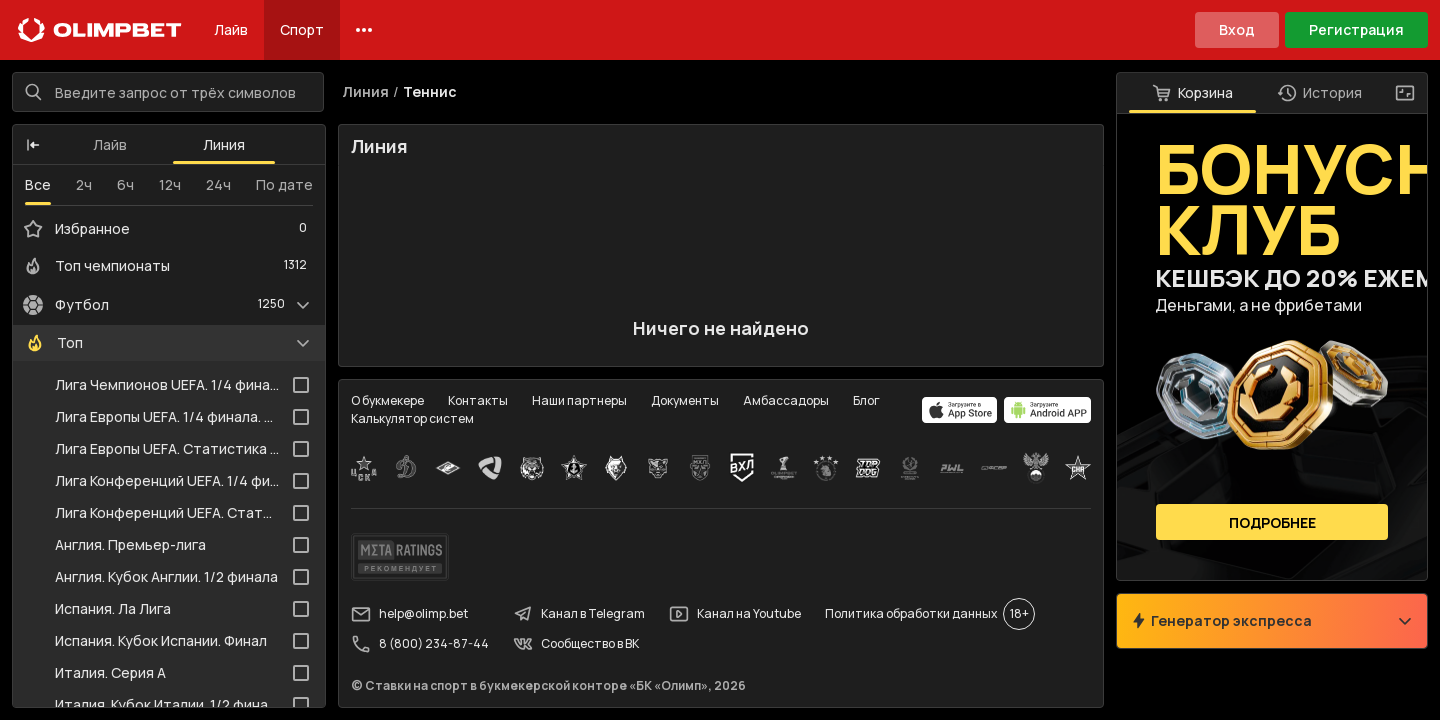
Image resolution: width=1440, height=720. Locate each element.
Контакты (478, 400)
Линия (224, 144)
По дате (284, 184)
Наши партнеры (579, 400)
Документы (685, 400)
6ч (125, 184)
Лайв (231, 29)
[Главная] (100, 30)
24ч (218, 184)
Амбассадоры (786, 400)
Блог (866, 400)
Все (38, 184)
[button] (33, 145)
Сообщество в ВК (576, 644)
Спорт (302, 29)
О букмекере (387, 400)
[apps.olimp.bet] (960, 410)
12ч (170, 184)
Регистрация (1356, 29)
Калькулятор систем (412, 418)
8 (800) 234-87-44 (420, 644)
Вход (1237, 29)
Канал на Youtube (735, 614)
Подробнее (1272, 522)
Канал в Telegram (579, 614)
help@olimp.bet (409, 614)
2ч (84, 184)
